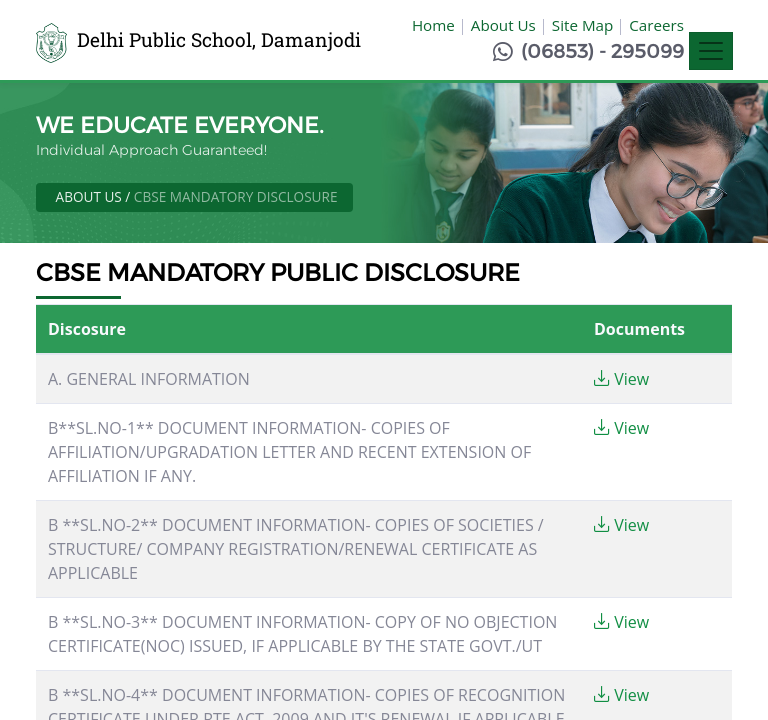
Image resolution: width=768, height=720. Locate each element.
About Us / (95, 196)
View (621, 379)
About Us (503, 25)
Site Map (582, 25)
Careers (656, 25)
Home (433, 25)
